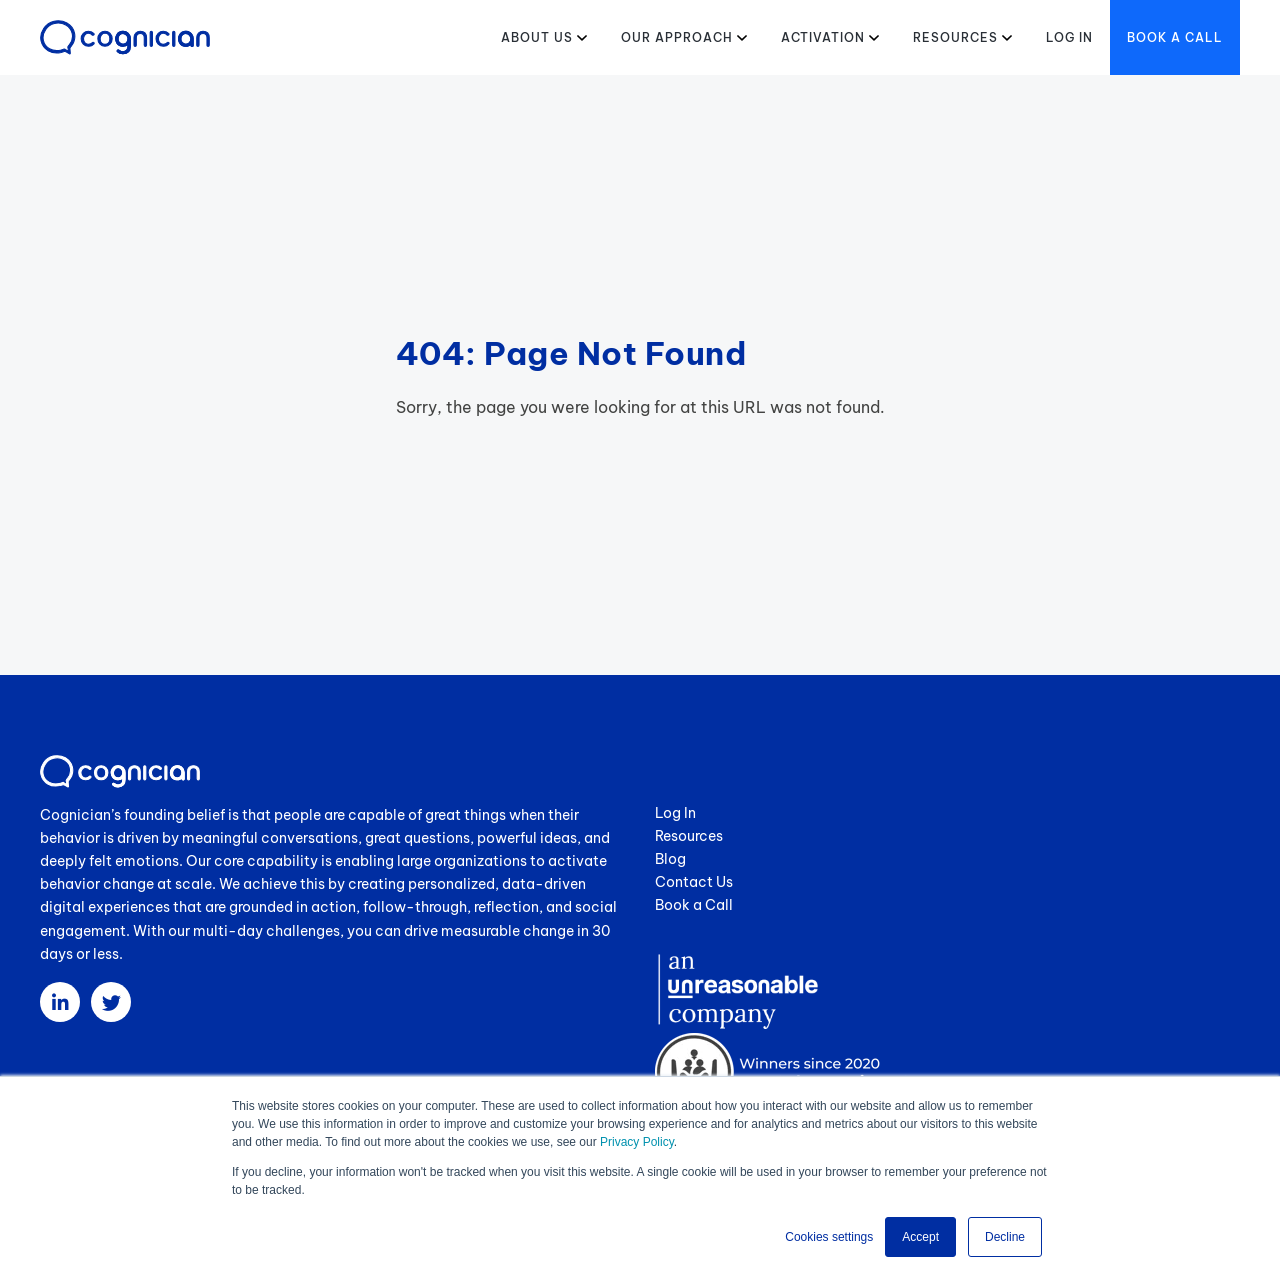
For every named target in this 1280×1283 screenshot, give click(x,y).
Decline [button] (1005, 1237)
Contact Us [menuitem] (694, 882)
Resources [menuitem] (689, 836)
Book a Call (1175, 37)
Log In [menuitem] (675, 813)
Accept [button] (920, 1237)
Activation (823, 37)
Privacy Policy (637, 1142)
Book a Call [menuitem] (694, 905)
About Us (537, 37)
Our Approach (677, 37)
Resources (955, 37)
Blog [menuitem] (670, 859)
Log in (1069, 37)
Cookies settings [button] (829, 1237)
